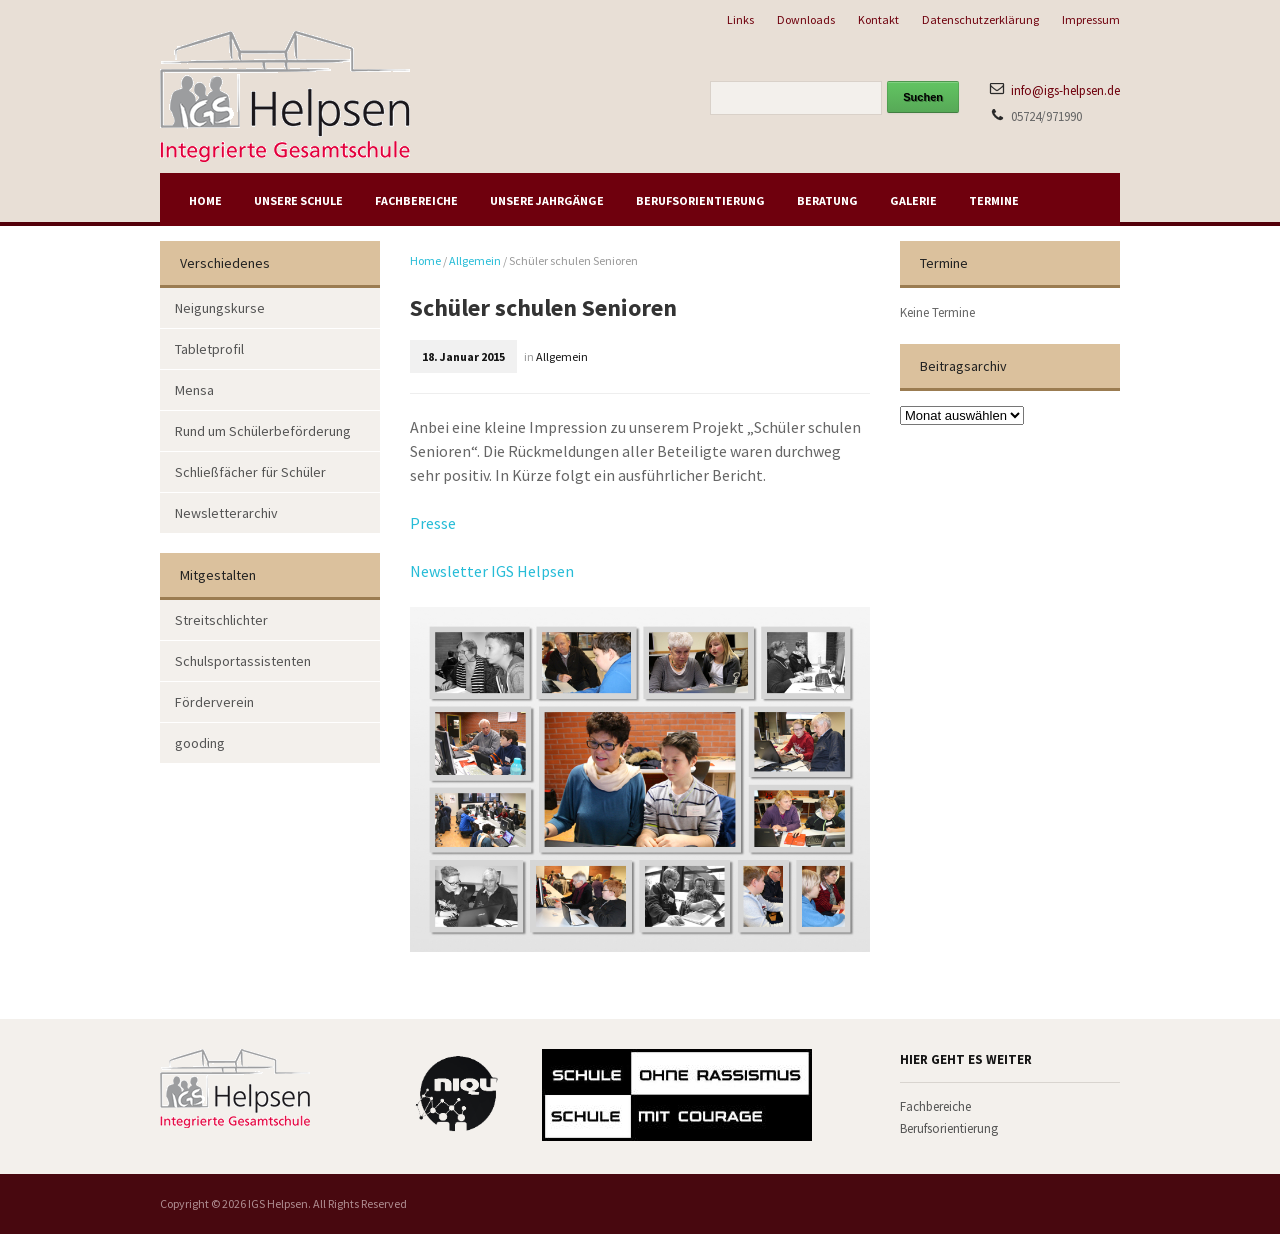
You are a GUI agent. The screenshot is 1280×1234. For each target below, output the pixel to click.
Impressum (1091, 19)
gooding (200, 743)
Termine (994, 200)
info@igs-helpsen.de (1065, 90)
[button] (44, 1190)
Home (205, 200)
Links (740, 19)
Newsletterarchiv (226, 513)
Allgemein (475, 260)
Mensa (194, 390)
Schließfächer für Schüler (250, 472)
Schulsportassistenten (243, 661)
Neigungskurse (220, 308)
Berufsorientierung (700, 200)
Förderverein (214, 702)
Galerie (913, 200)
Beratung (827, 200)
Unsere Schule (298, 200)
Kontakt (878, 19)
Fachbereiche (416, 200)
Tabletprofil (209, 349)
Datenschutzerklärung (980, 19)
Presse (433, 523)
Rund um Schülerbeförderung (263, 431)
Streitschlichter (221, 620)
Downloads (806, 19)
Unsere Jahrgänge (547, 200)
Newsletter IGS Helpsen (492, 571)
